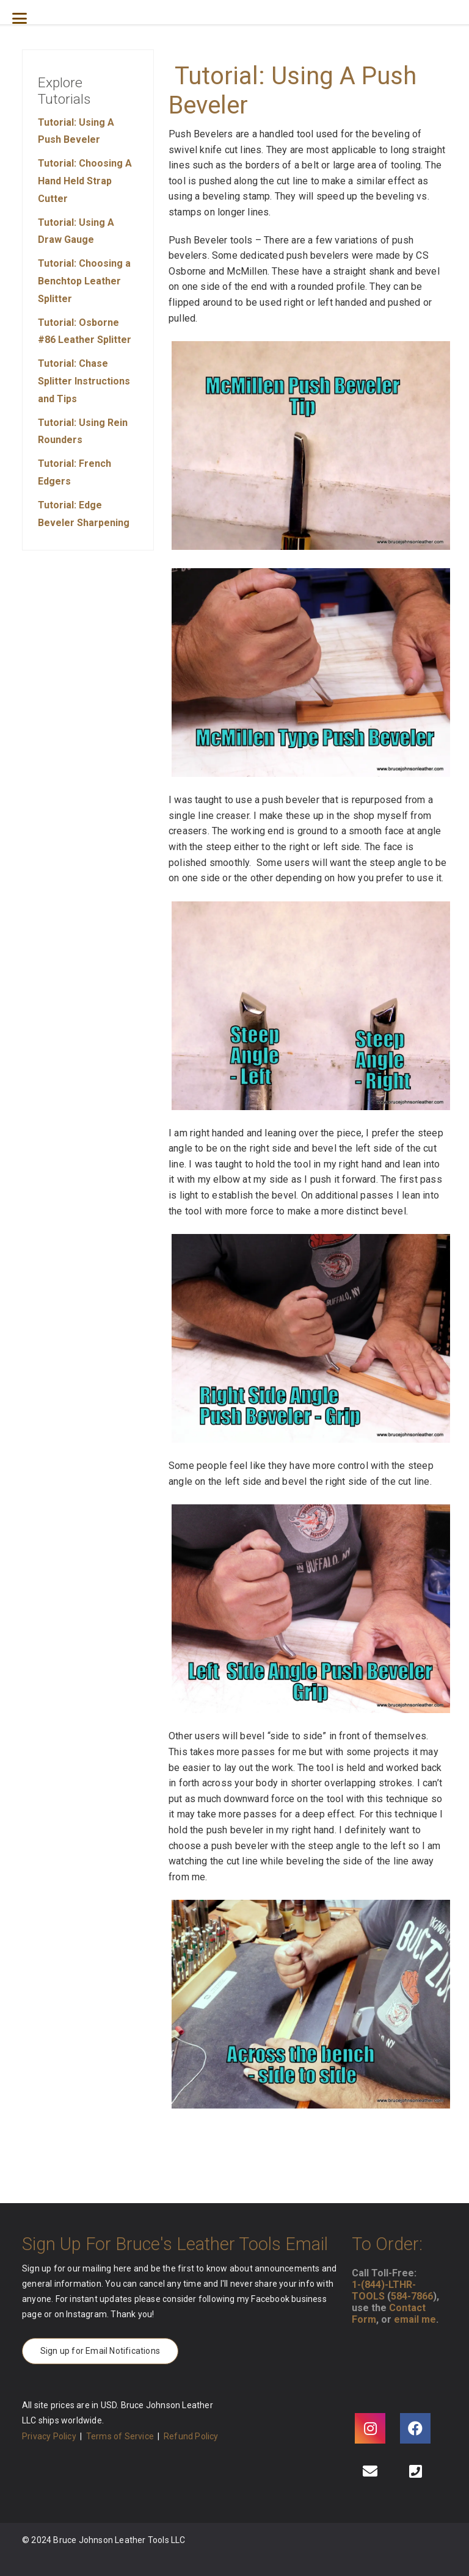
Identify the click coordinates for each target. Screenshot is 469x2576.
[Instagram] (370, 2428)
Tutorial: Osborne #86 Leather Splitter (84, 331)
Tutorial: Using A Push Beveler (76, 131)
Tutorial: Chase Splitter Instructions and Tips (84, 381)
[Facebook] (415, 2428)
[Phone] (415, 2471)
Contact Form (389, 2313)
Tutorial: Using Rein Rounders (83, 431)
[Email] (370, 2471)
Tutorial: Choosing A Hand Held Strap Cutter (85, 180)
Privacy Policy (49, 2436)
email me (415, 2319)
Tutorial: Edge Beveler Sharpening (83, 514)
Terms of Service (120, 2436)
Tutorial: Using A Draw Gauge (76, 231)
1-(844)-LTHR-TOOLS (384, 2290)
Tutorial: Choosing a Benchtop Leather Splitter (84, 281)
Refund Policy (191, 2436)
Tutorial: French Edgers (74, 472)
